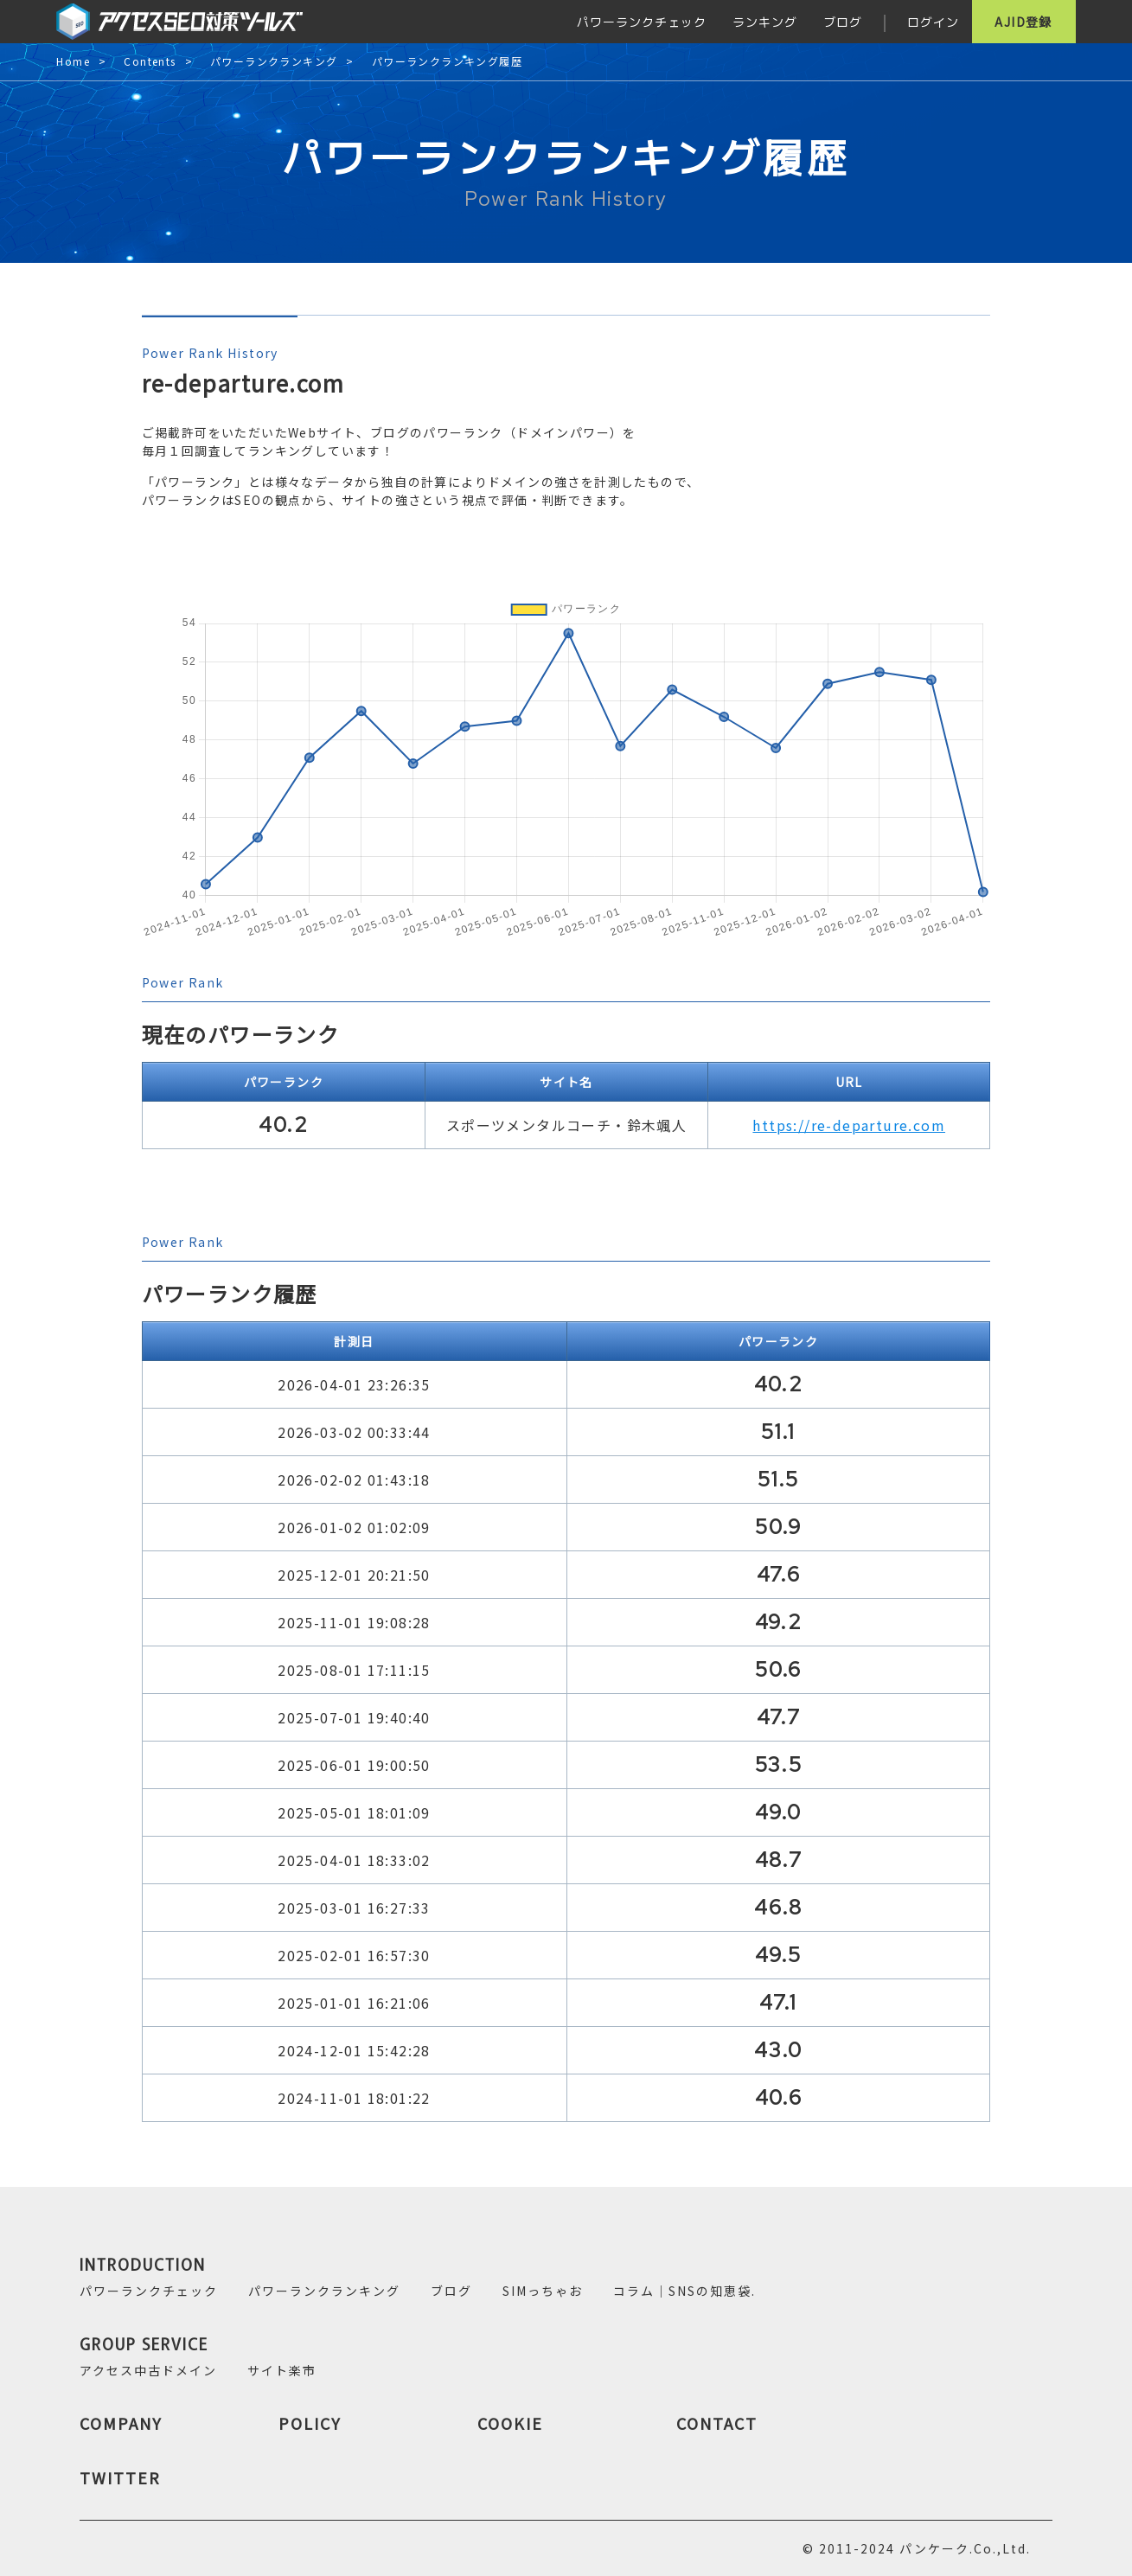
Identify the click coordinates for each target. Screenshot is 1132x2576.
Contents (150, 61)
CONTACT (717, 2423)
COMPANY (121, 2423)
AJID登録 (1023, 21)
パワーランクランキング (273, 61)
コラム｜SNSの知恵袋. (684, 2290)
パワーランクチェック (642, 21)
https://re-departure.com (848, 1125)
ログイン (933, 21)
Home (73, 61)
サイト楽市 (282, 2370)
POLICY (310, 2423)
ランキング (764, 21)
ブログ (842, 21)
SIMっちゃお (542, 2290)
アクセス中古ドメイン (148, 2370)
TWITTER (120, 2477)
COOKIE (510, 2423)
